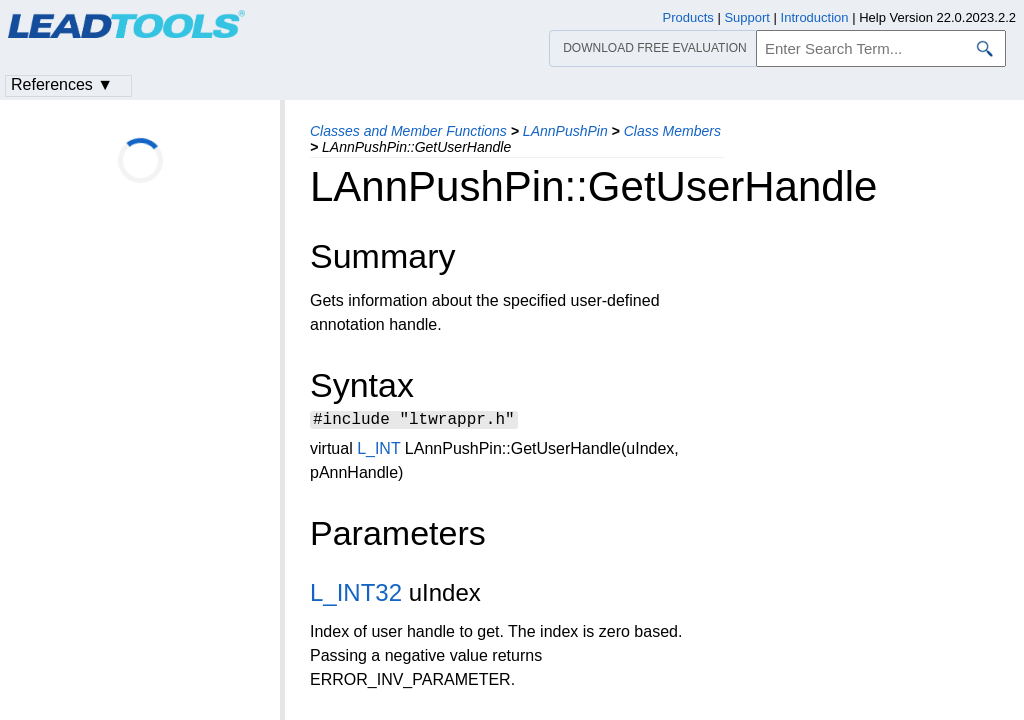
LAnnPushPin (565, 131)
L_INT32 (356, 595)
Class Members (672, 131)
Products (688, 17)
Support (747, 17)
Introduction (815, 17)
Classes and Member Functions (408, 131)
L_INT (378, 451)
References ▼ (62, 84)
